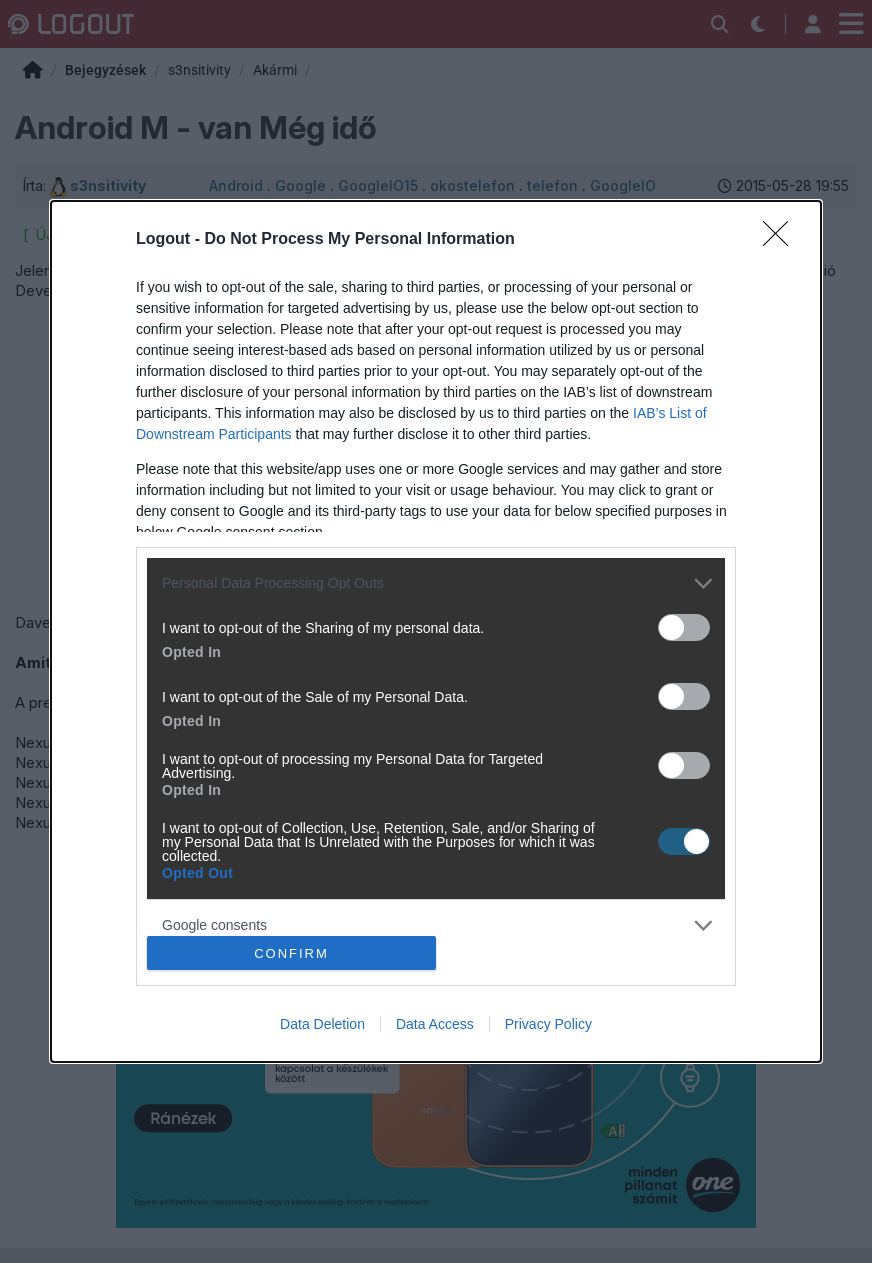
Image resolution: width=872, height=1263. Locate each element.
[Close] (782, 240)
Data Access (435, 1024)
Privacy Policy (548, 1024)
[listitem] (436, 583)
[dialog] (436, 632)
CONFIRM (291, 953)
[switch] (684, 627)
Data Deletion (322, 1024)
